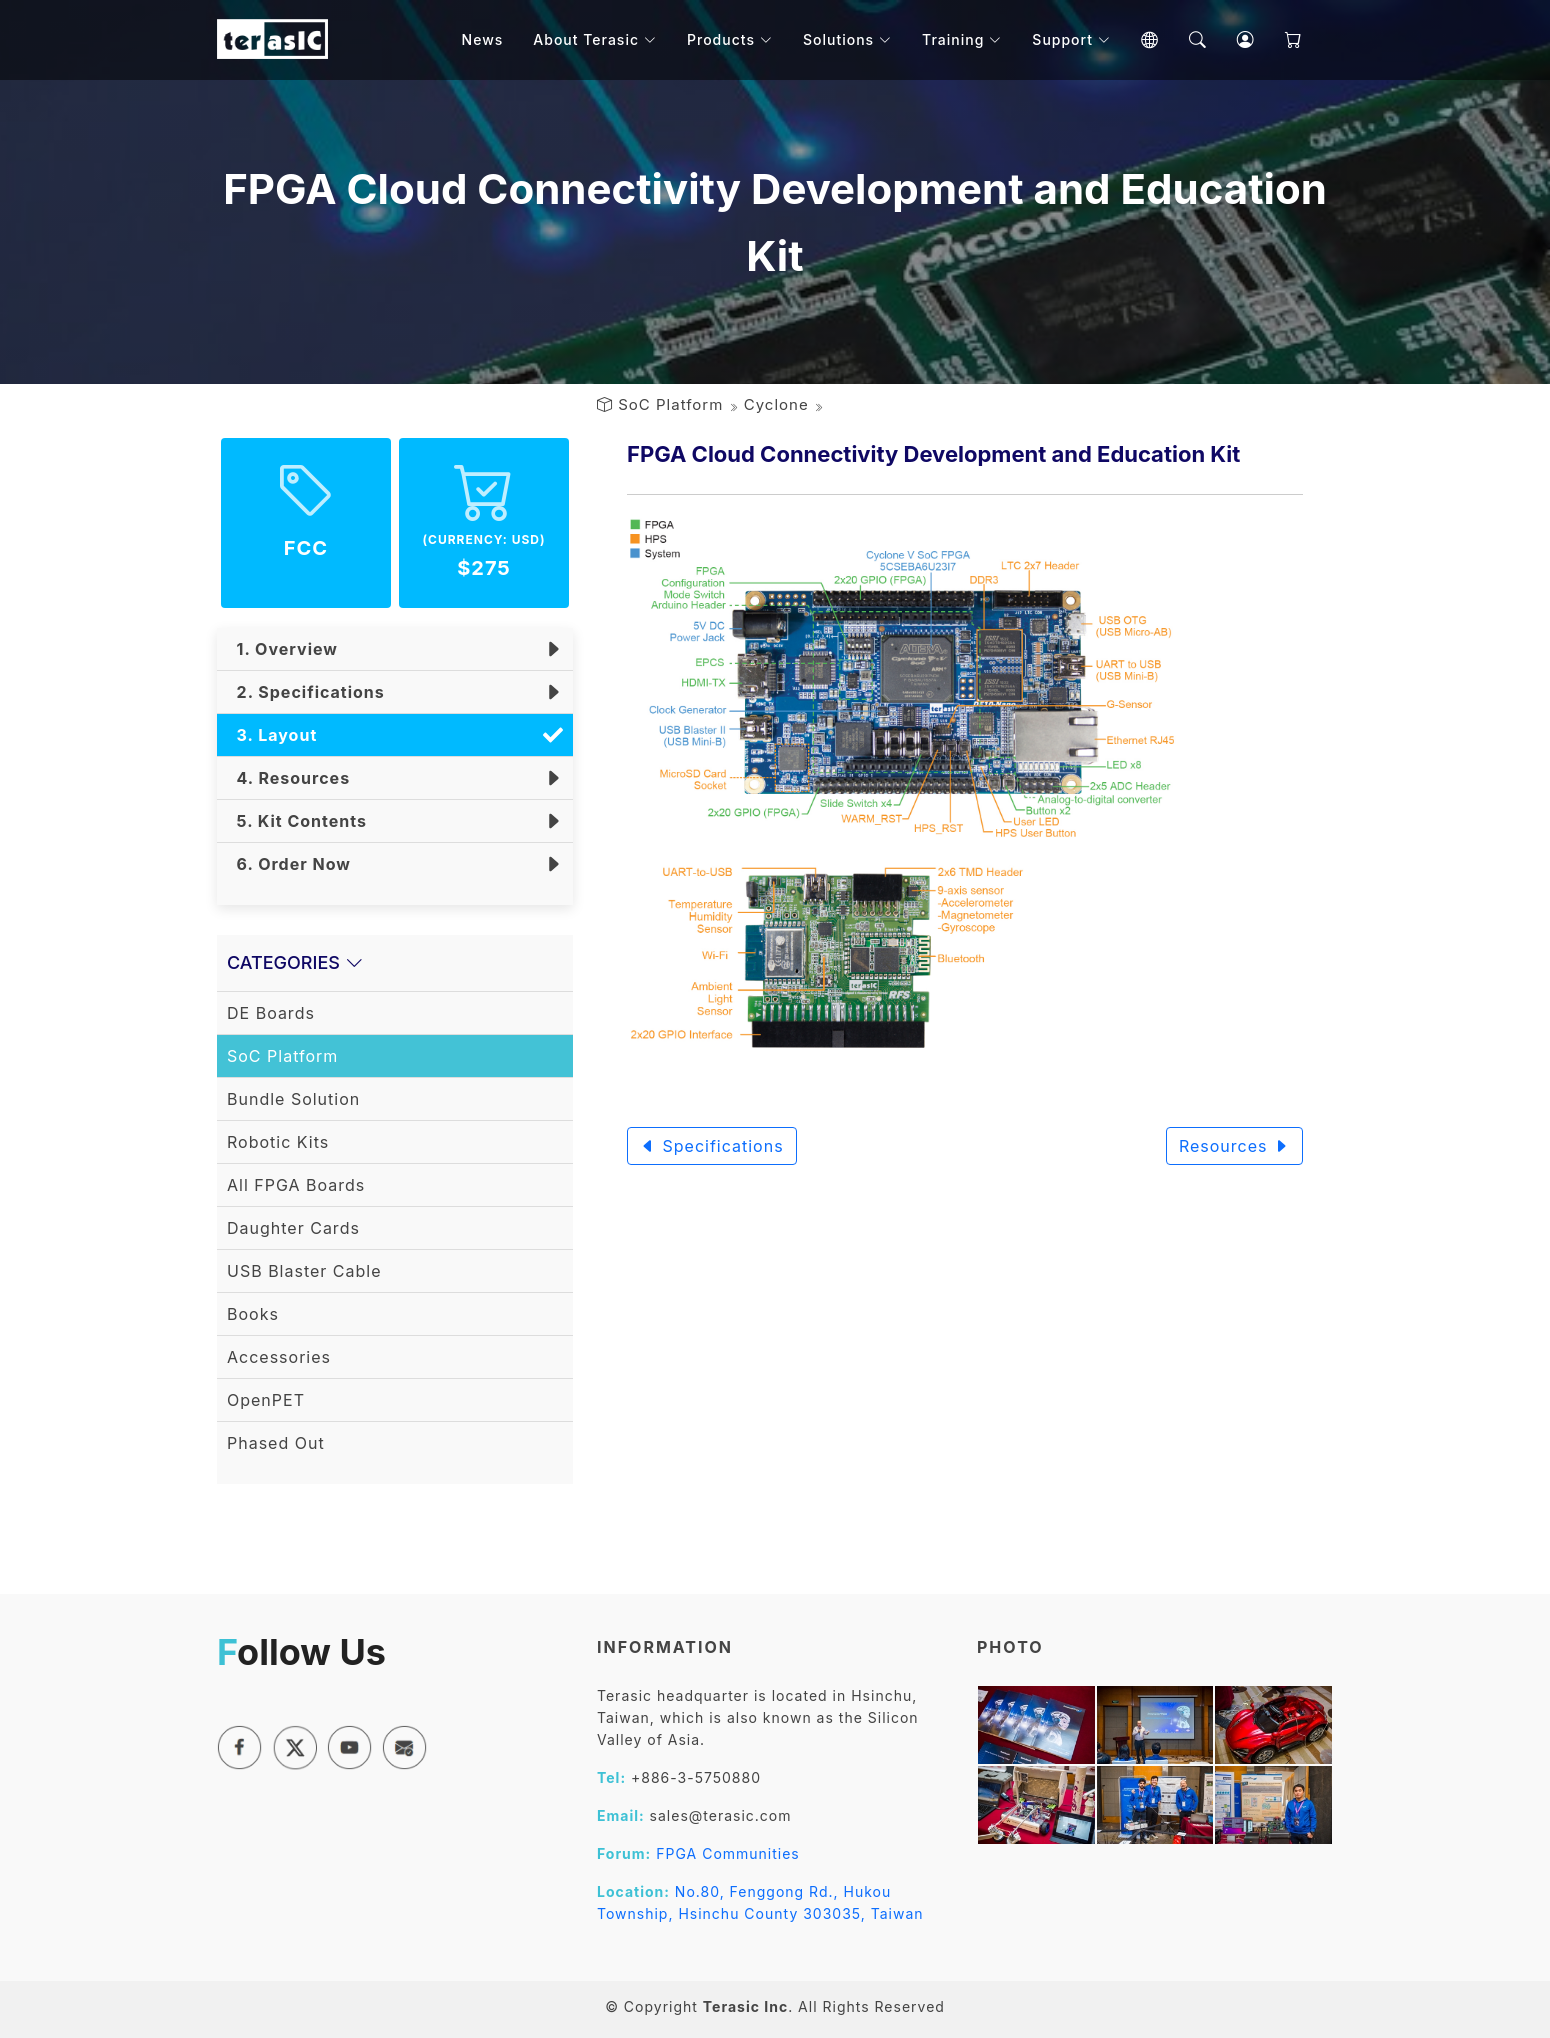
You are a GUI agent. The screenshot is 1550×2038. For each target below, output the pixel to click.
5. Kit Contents (297, 821)
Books (253, 1314)
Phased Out (276, 1443)
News (483, 39)
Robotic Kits (278, 1142)
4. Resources (288, 778)
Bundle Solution (293, 1099)
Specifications (712, 1146)
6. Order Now (289, 864)
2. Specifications (306, 692)
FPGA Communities (728, 1853)
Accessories (279, 1357)
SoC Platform (670, 404)
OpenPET (266, 1400)
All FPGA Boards (296, 1185)
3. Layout (272, 735)
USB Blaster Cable (304, 1271)
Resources (1234, 1146)
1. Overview (282, 649)
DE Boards (271, 1013)
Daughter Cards (293, 1228)
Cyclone (776, 404)
